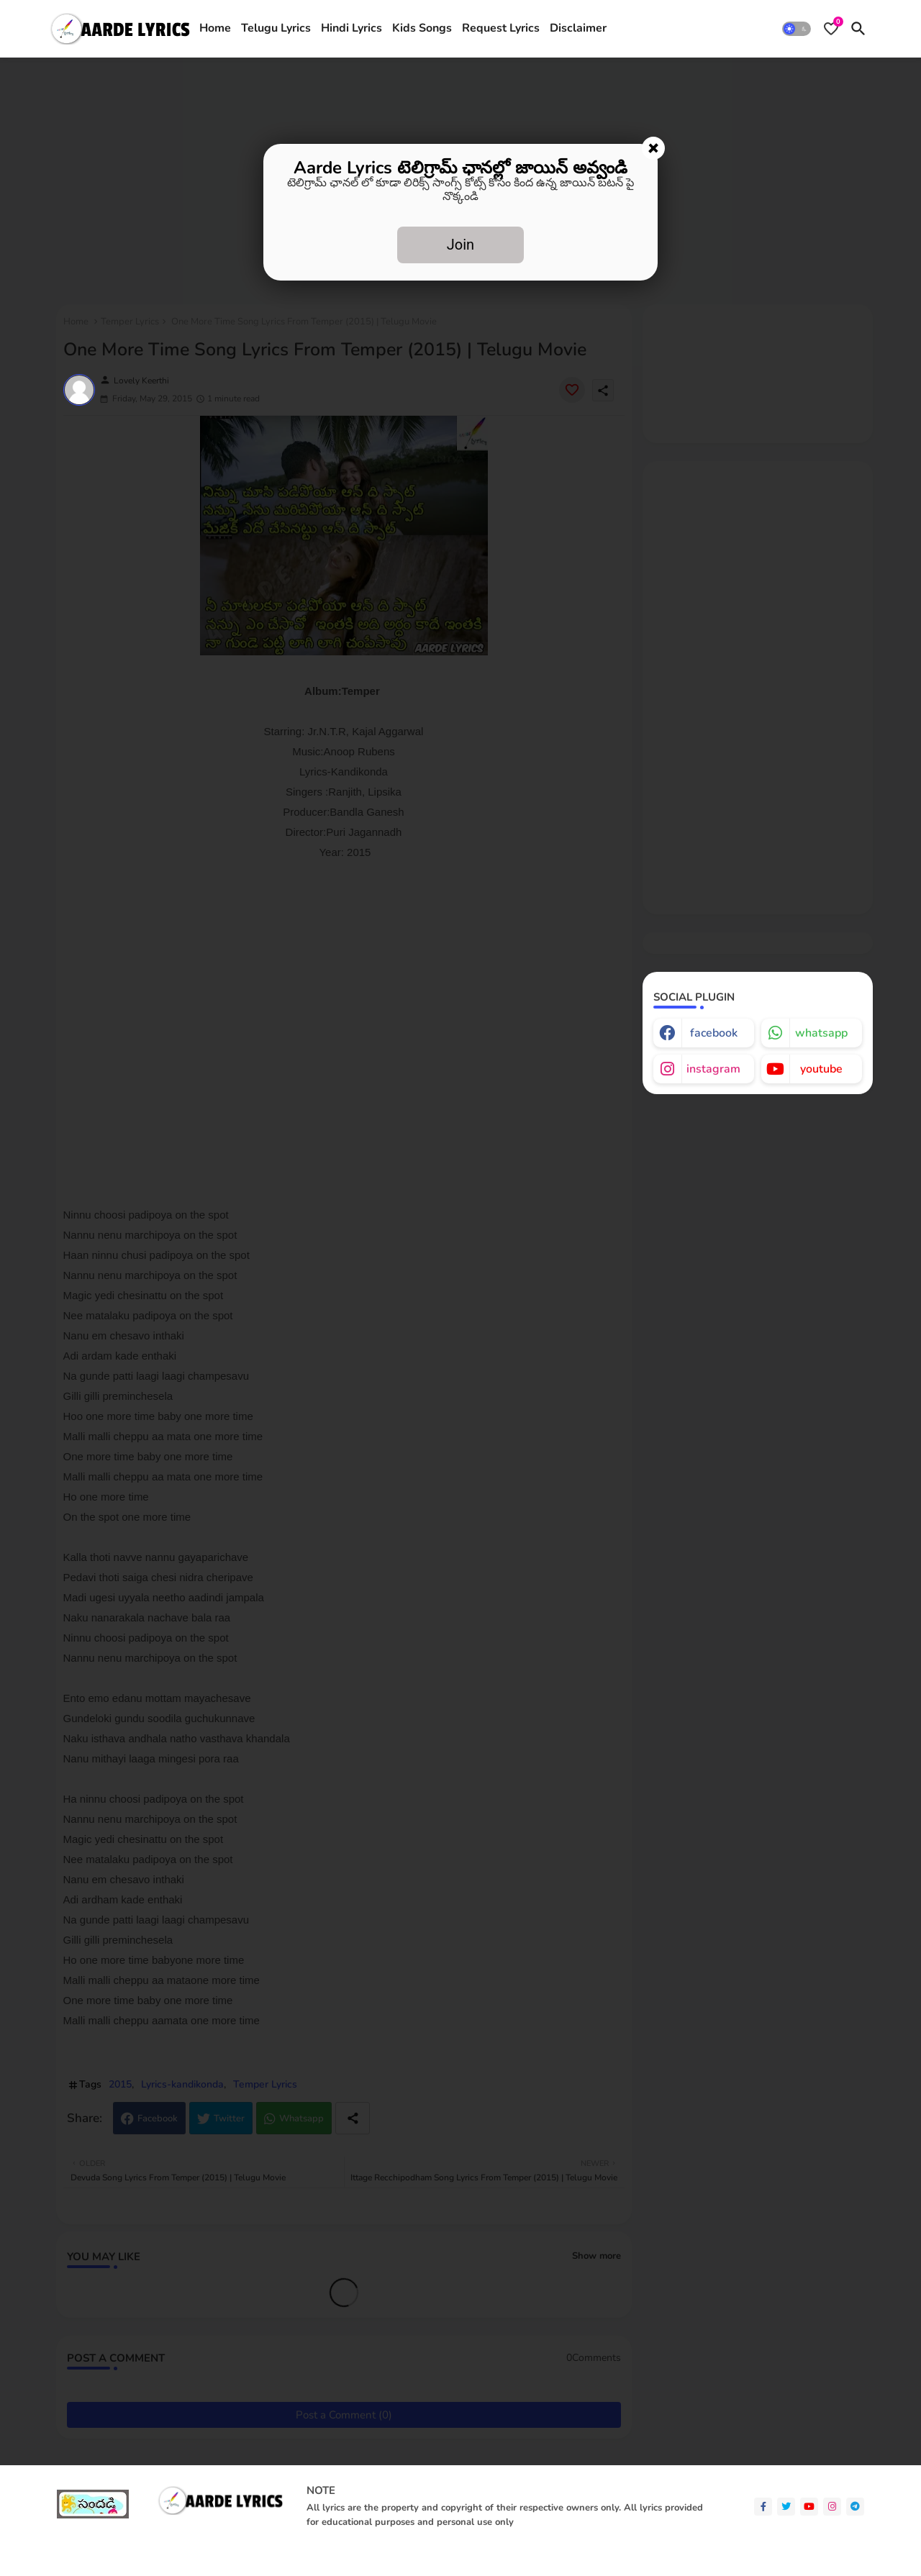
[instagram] (832, 2507)
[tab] (215, 29)
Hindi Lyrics (351, 28)
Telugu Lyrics (276, 28)
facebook (714, 1033)
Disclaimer (578, 28)
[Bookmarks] (831, 29)
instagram (713, 1069)
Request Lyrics (501, 28)
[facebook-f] (763, 2507)
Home (215, 28)
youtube (821, 1069)
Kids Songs (422, 28)
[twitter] (786, 2507)
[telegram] (855, 2507)
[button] (796, 29)
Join (460, 244)
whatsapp (821, 1033)
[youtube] (809, 2507)
